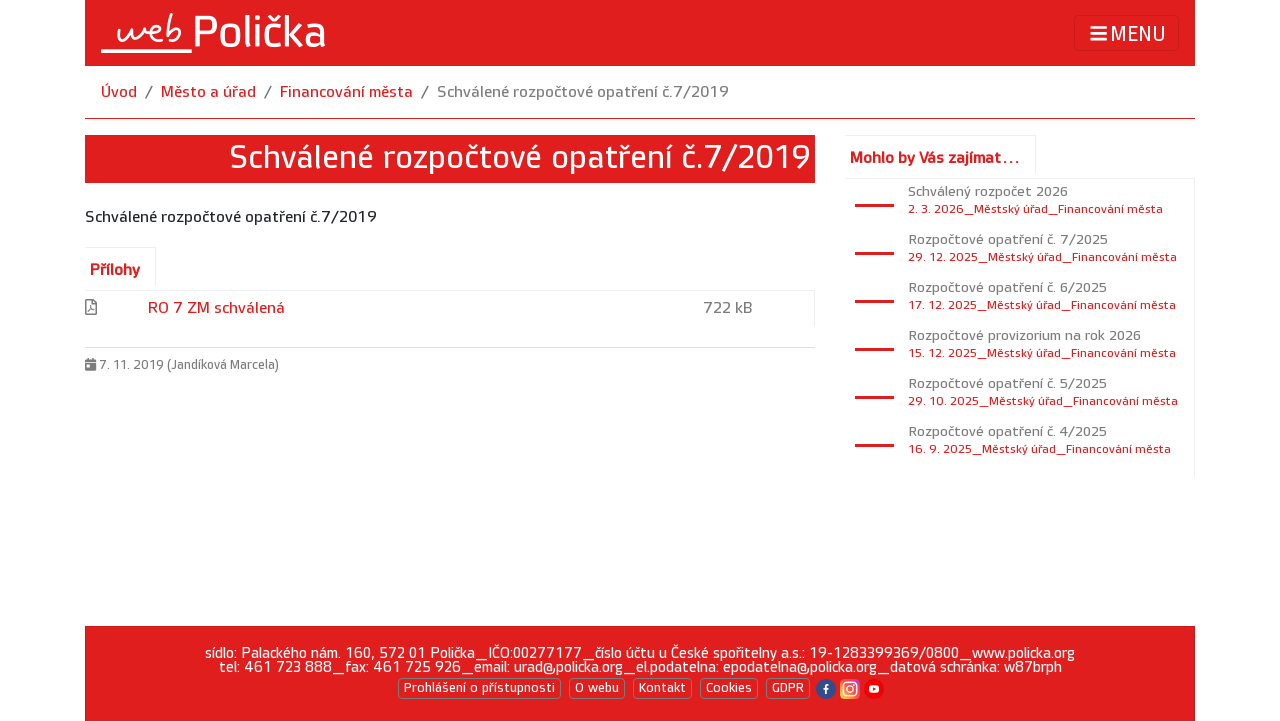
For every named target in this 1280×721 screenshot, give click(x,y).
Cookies (729, 688)
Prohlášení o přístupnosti (479, 688)
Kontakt (662, 688)
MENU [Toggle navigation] (1126, 33)
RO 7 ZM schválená (216, 308)
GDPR (788, 688)
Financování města (346, 92)
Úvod (119, 92)
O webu (597, 688)
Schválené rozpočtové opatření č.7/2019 (583, 92)
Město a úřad (208, 92)
